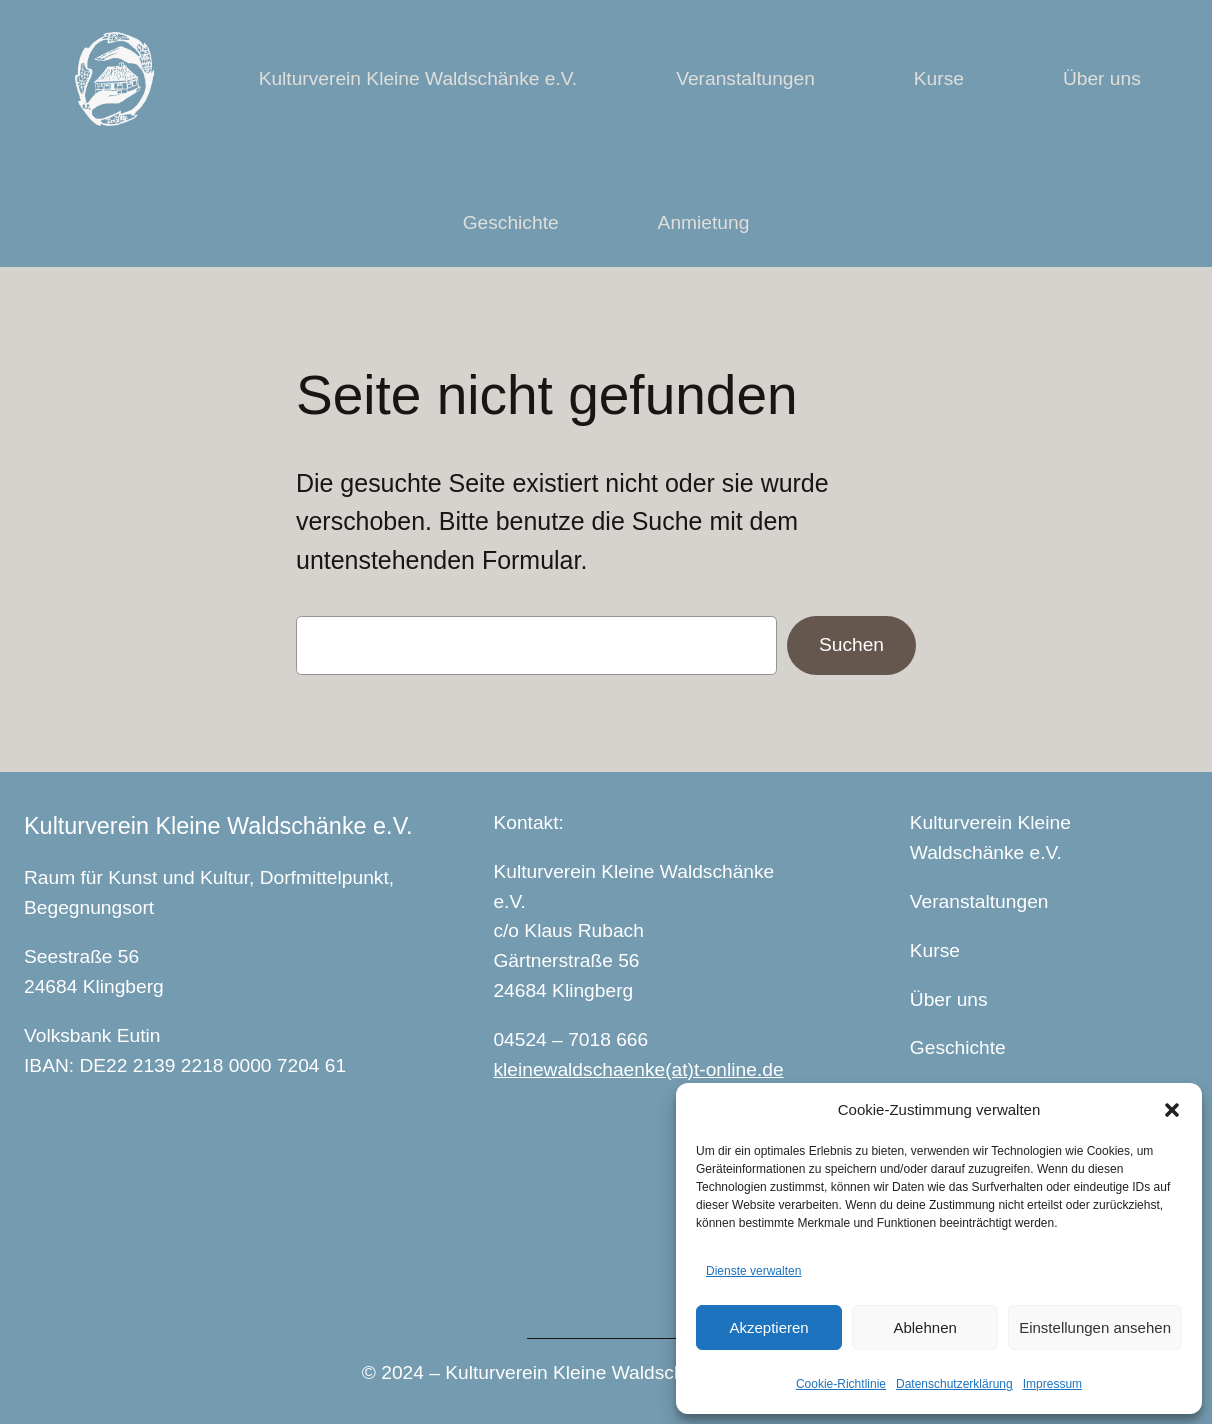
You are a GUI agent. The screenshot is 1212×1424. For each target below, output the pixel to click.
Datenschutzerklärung (954, 1384)
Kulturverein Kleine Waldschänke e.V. (218, 826)
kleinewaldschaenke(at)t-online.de (638, 1069)
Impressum (1052, 1384)
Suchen (851, 644)
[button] (1172, 1110)
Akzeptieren (768, 1327)
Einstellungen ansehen (1095, 1327)
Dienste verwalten (753, 1271)
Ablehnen (924, 1327)
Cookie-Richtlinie (841, 1384)
